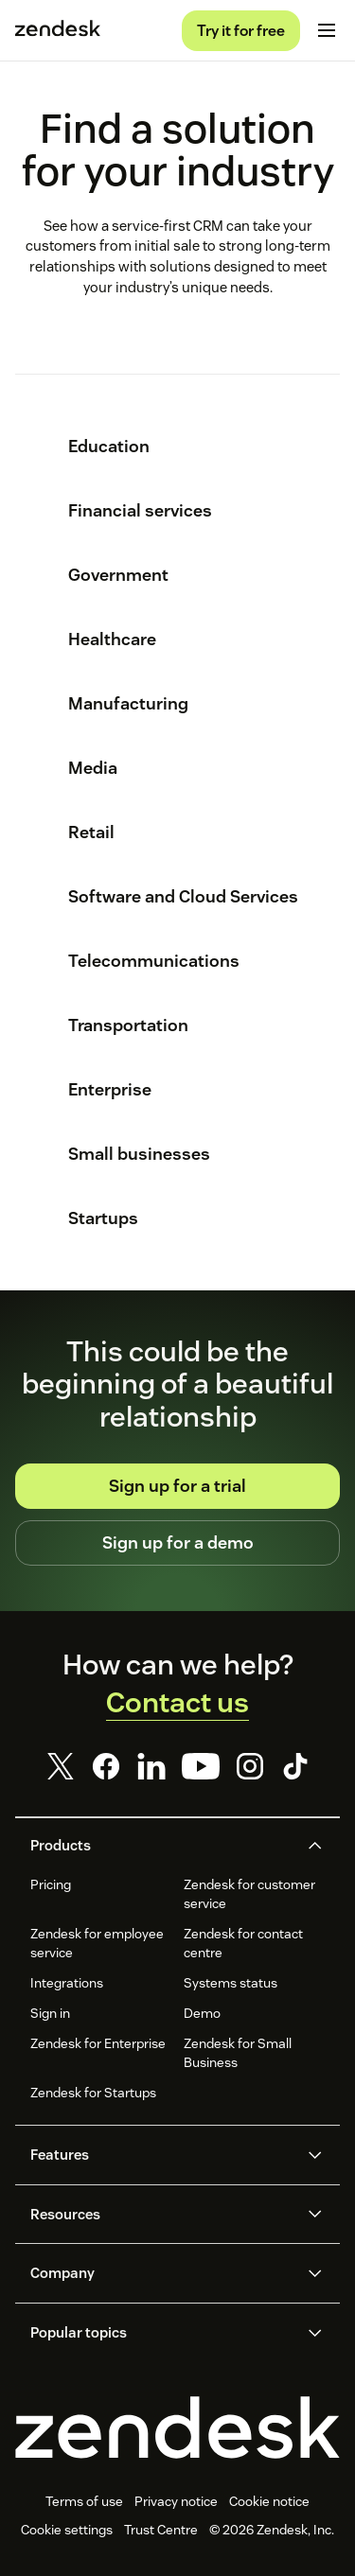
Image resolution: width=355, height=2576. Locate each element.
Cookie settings (67, 2529)
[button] (161, 1845)
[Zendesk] (177, 2427)
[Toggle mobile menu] (326, 30)
